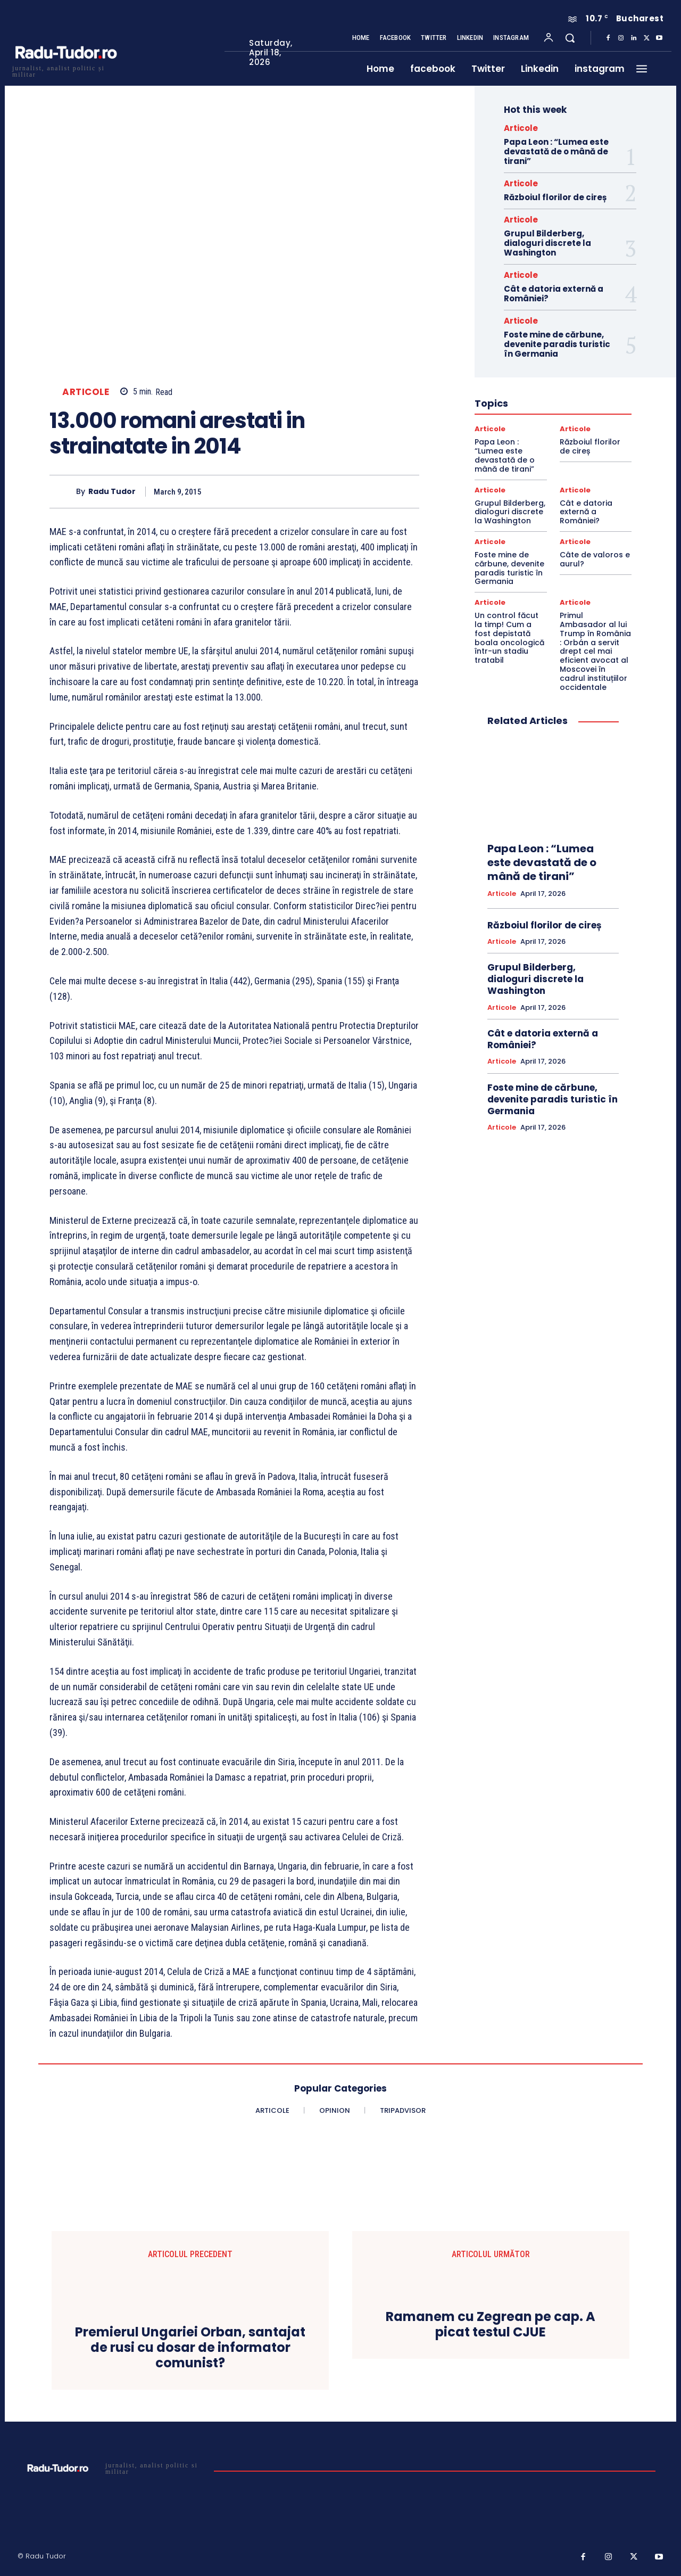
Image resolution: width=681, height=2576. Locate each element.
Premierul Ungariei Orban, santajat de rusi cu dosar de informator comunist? (190, 2348)
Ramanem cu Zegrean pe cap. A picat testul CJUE (490, 2324)
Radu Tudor (112, 491)
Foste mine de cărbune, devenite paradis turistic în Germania (557, 344)
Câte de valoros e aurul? (595, 559)
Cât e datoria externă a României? (553, 293)
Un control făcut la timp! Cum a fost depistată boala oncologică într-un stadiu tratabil (509, 637)
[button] (570, 38)
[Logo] (114, 2468)
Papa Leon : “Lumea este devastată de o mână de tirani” (556, 151)
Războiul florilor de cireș (555, 197)
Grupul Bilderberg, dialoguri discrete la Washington (547, 243)
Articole (85, 392)
